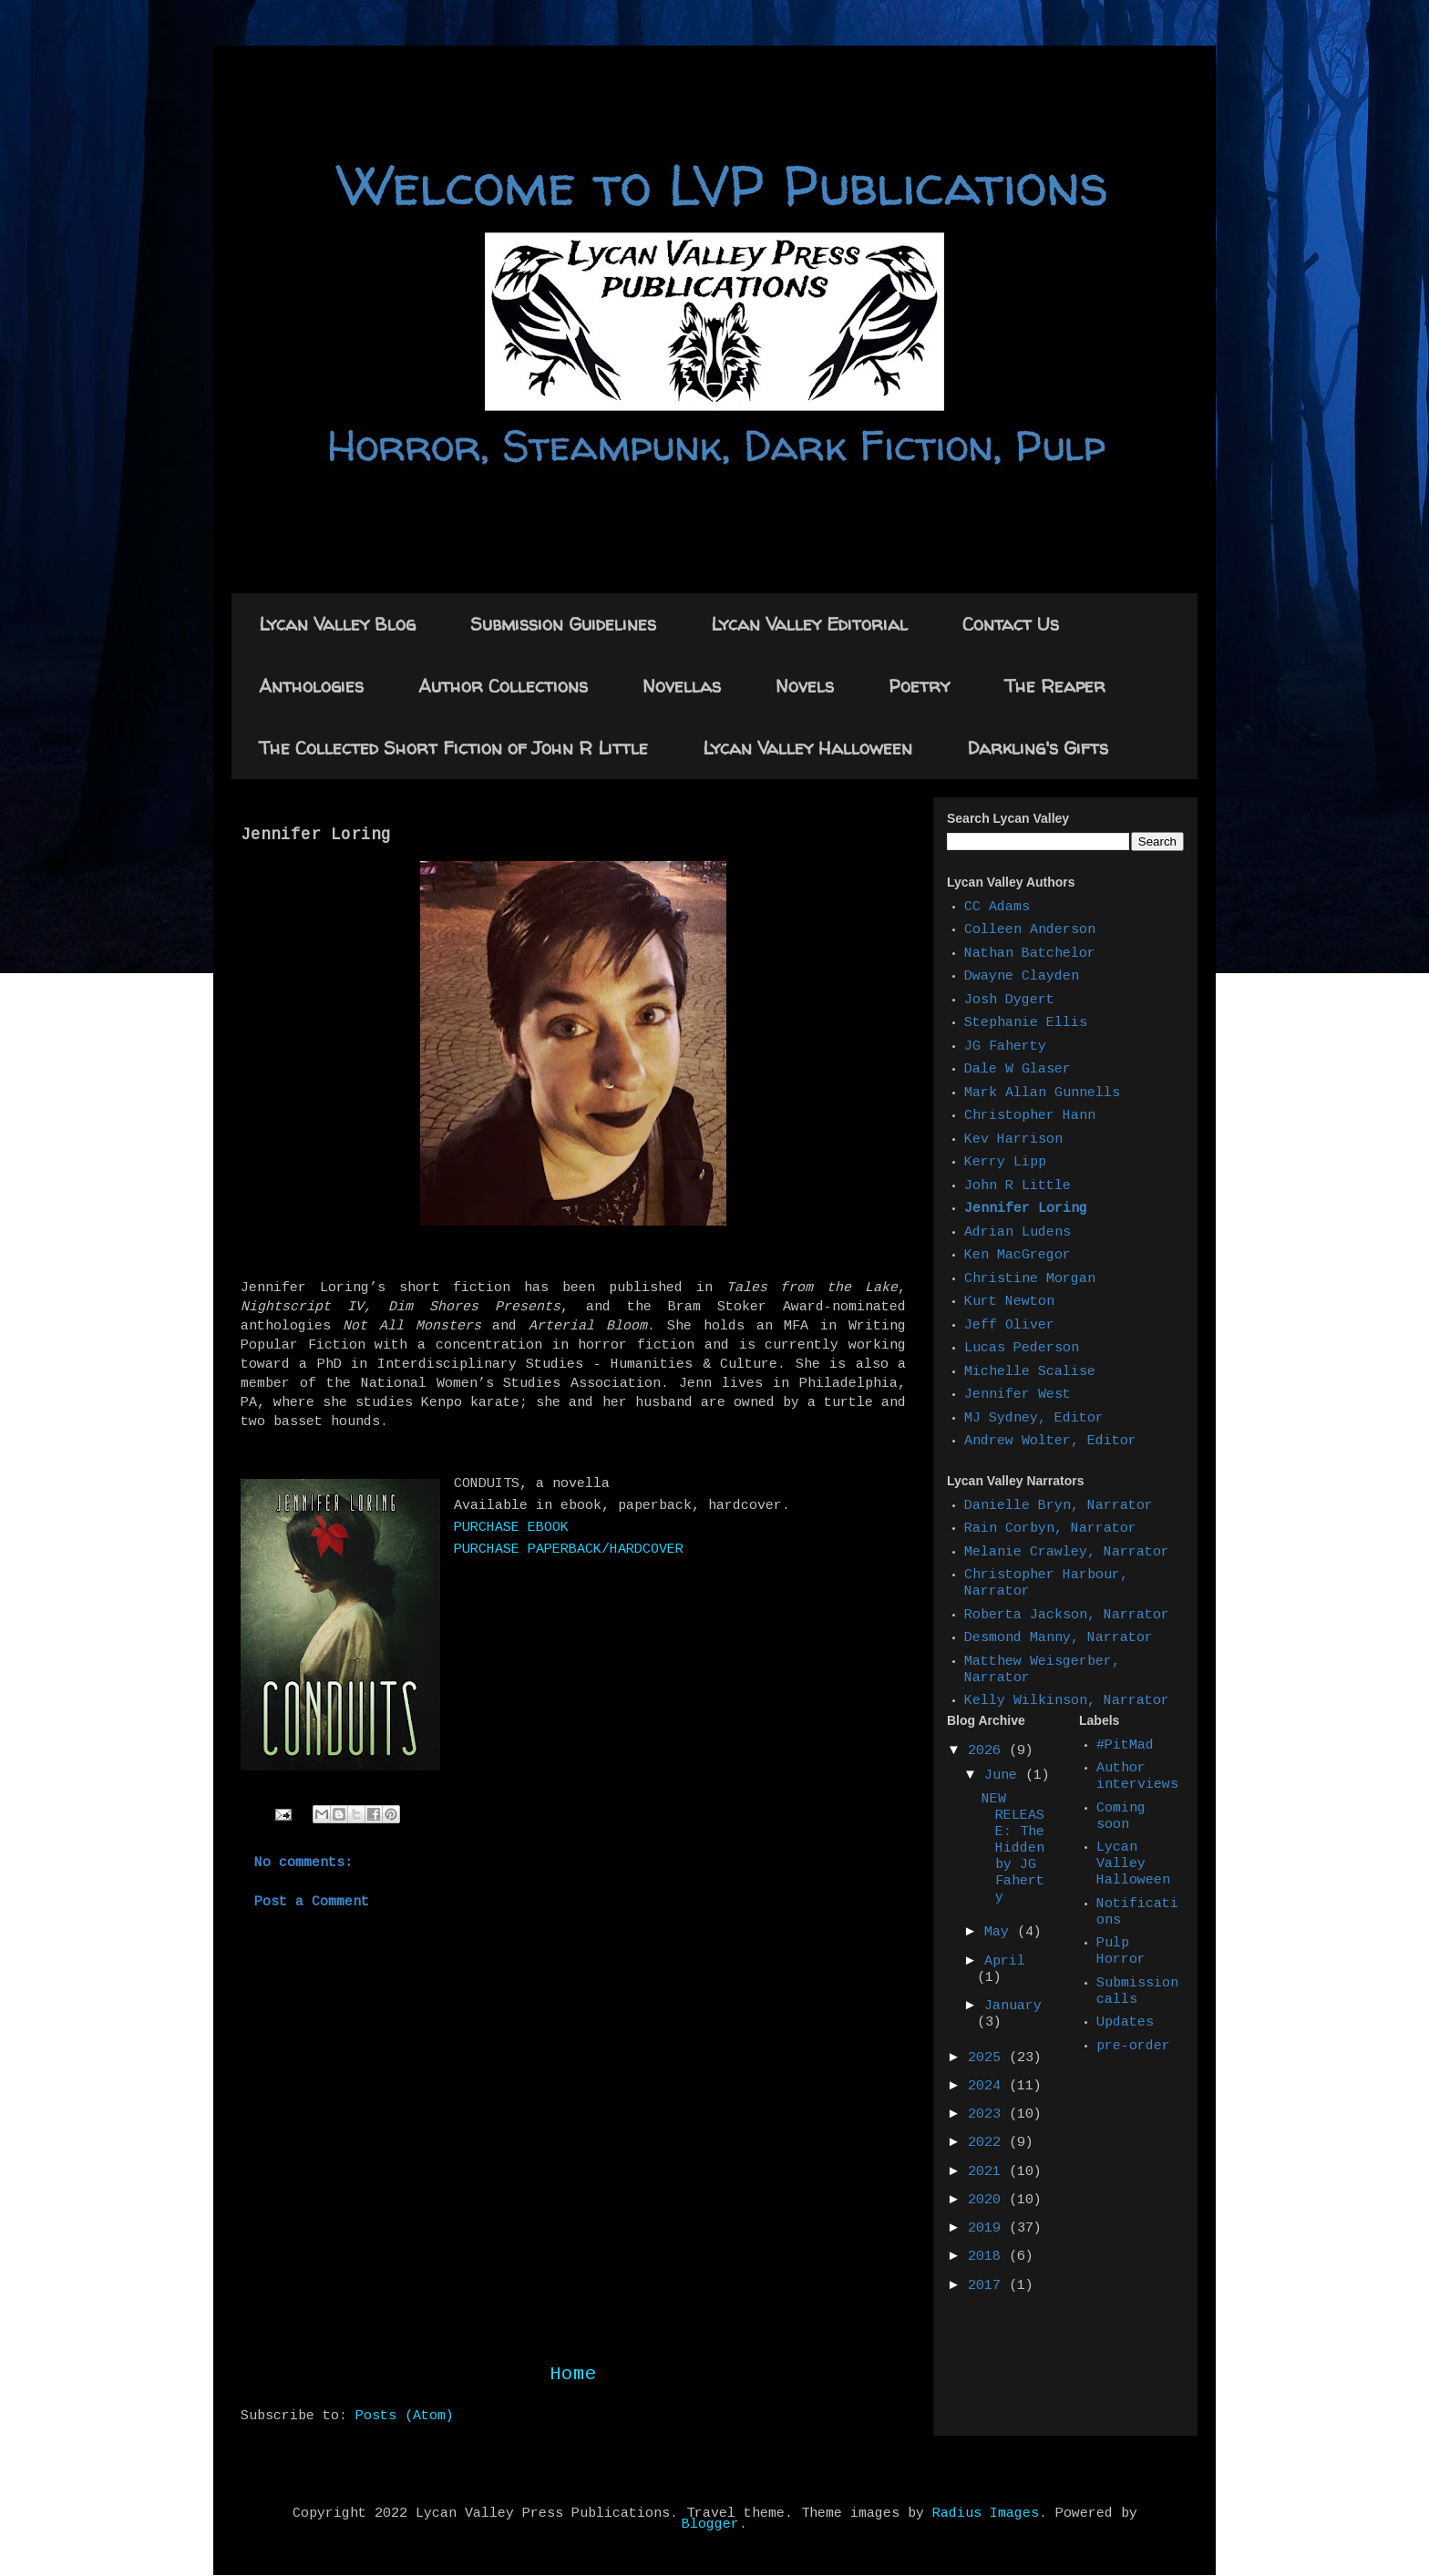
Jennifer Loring (1025, 1209)
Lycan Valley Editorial (809, 623)
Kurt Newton (1009, 1302)
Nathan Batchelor (1029, 954)
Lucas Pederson (1021, 1348)
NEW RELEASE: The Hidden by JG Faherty (1013, 1849)
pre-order (1133, 2046)
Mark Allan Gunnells (1042, 1093)
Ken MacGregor (1017, 1255)
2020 (988, 2200)
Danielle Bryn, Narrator (1058, 1506)
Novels (805, 685)
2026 (988, 1751)
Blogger (710, 2525)
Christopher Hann (1029, 1116)
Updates (1125, 2022)
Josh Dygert (1009, 1000)
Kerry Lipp (1005, 1162)
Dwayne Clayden (1021, 976)
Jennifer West (1017, 1395)
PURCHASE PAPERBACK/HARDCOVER (569, 1550)
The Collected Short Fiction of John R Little (453, 747)
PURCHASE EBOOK (511, 1528)
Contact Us (1010, 623)
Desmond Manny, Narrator (1058, 1638)
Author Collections (503, 685)
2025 (988, 2058)
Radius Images (985, 2514)
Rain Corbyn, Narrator (1050, 1529)
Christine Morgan (1029, 1279)
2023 (988, 2114)
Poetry (919, 685)
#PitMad (1125, 1745)
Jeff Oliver (1009, 1325)
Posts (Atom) (404, 2416)
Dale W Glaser (1017, 1069)
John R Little (1017, 1186)
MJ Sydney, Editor (1034, 1418)
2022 (988, 2143)
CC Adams (997, 907)
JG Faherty (1005, 1047)
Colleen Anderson (1029, 930)
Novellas (682, 685)
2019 (988, 2228)
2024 (988, 2086)
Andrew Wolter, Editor (1050, 1441)
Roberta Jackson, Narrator (1066, 1615)
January (1013, 2006)
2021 (988, 2172)
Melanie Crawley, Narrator (1066, 1552)
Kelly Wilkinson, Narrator (1066, 1701)
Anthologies (311, 685)
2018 (988, 2257)
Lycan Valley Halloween (807, 747)
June (1004, 1775)
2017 (988, 2286)
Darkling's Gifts (1037, 747)
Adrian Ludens (1017, 1232)
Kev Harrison (1013, 1139)
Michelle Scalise (1029, 1372)
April (1004, 1961)
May (1000, 1932)
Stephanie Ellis (1025, 1023)
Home (573, 2375)
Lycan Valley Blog (337, 623)
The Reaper (1054, 685)
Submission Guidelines (563, 623)
